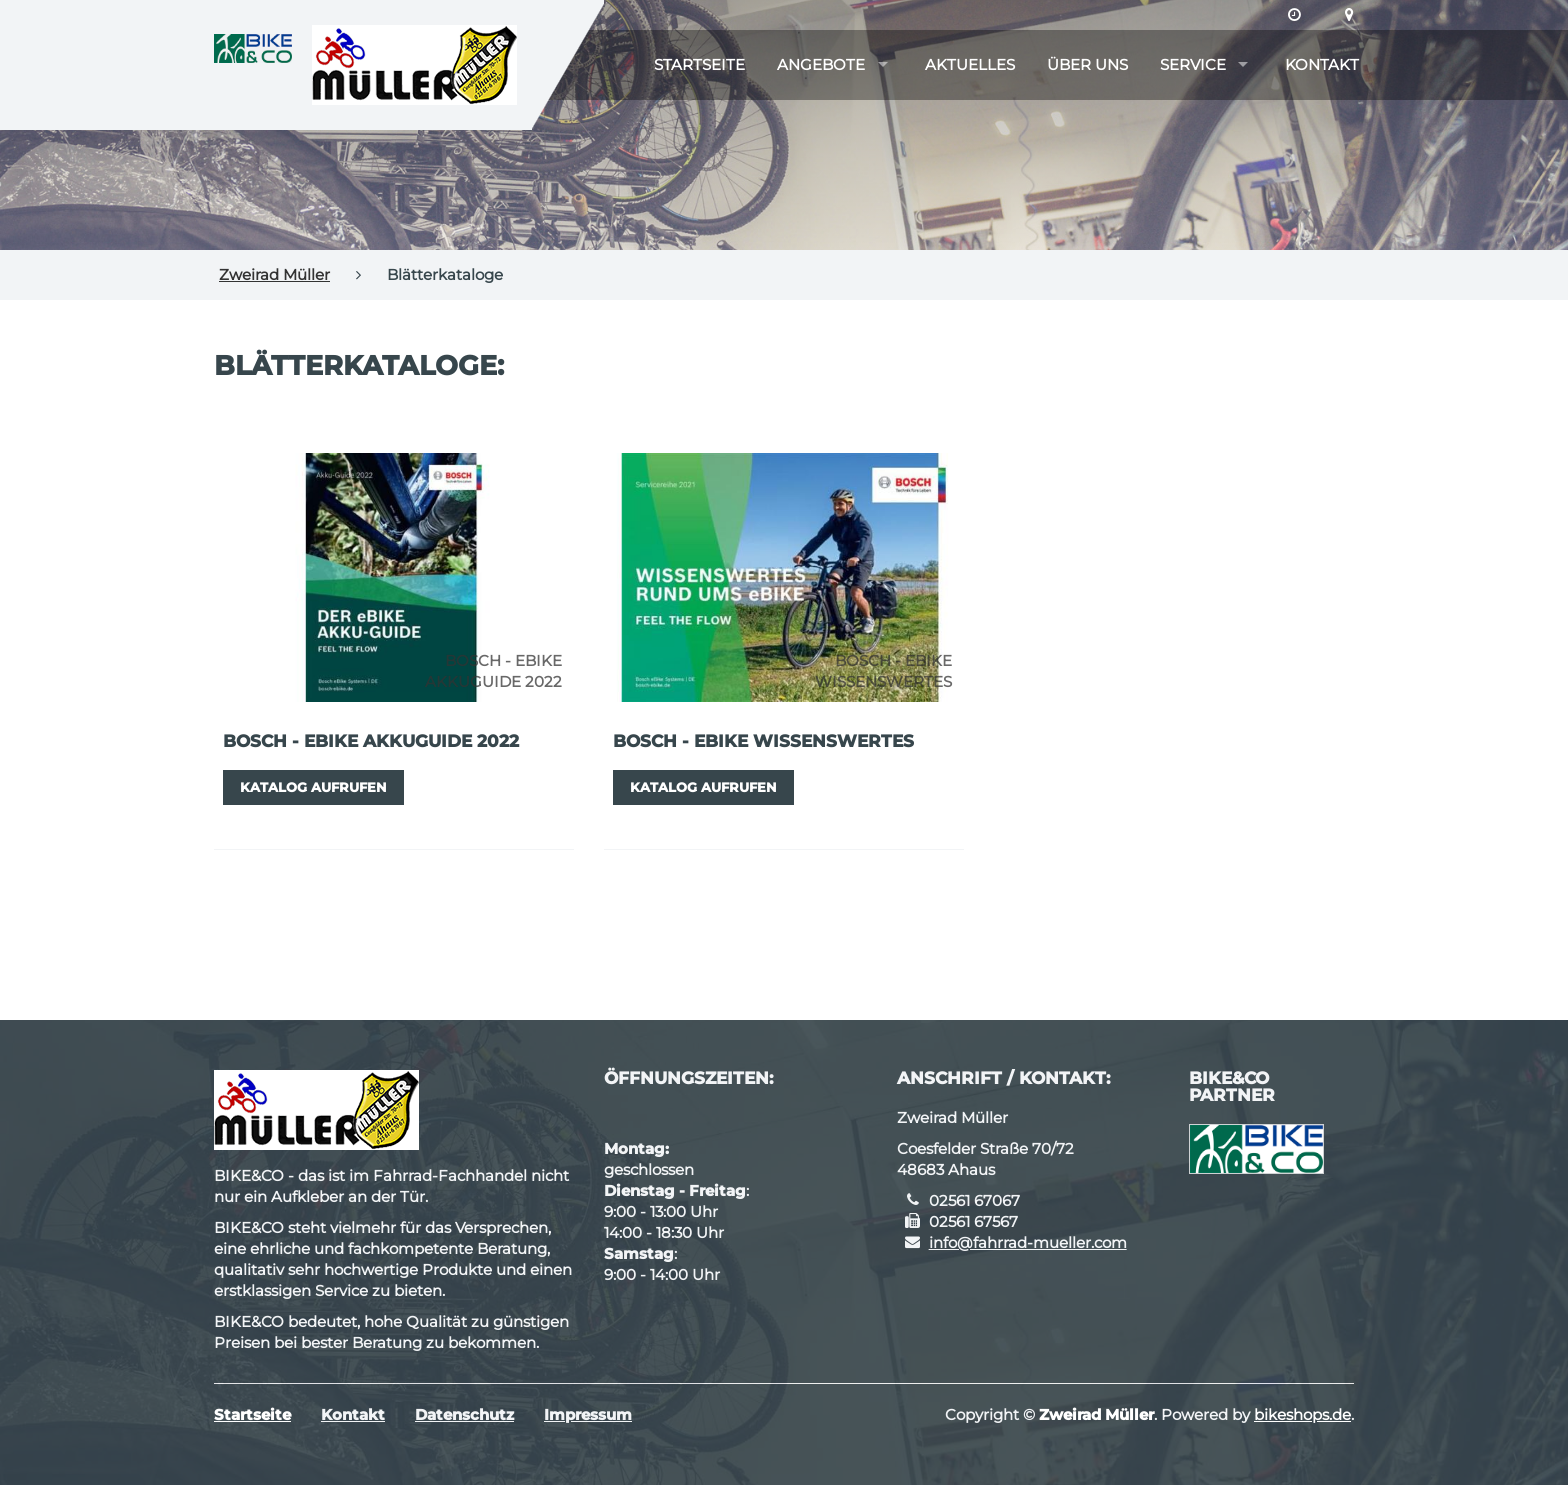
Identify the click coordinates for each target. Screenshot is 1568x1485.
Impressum (588, 1414)
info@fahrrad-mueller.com (1028, 1242)
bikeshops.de (1302, 1414)
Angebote (821, 64)
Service (1193, 64)
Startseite (699, 64)
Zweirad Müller (274, 274)
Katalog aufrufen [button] (313, 787)
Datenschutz (464, 1414)
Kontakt (1322, 64)
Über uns (1087, 64)
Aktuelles (970, 64)
